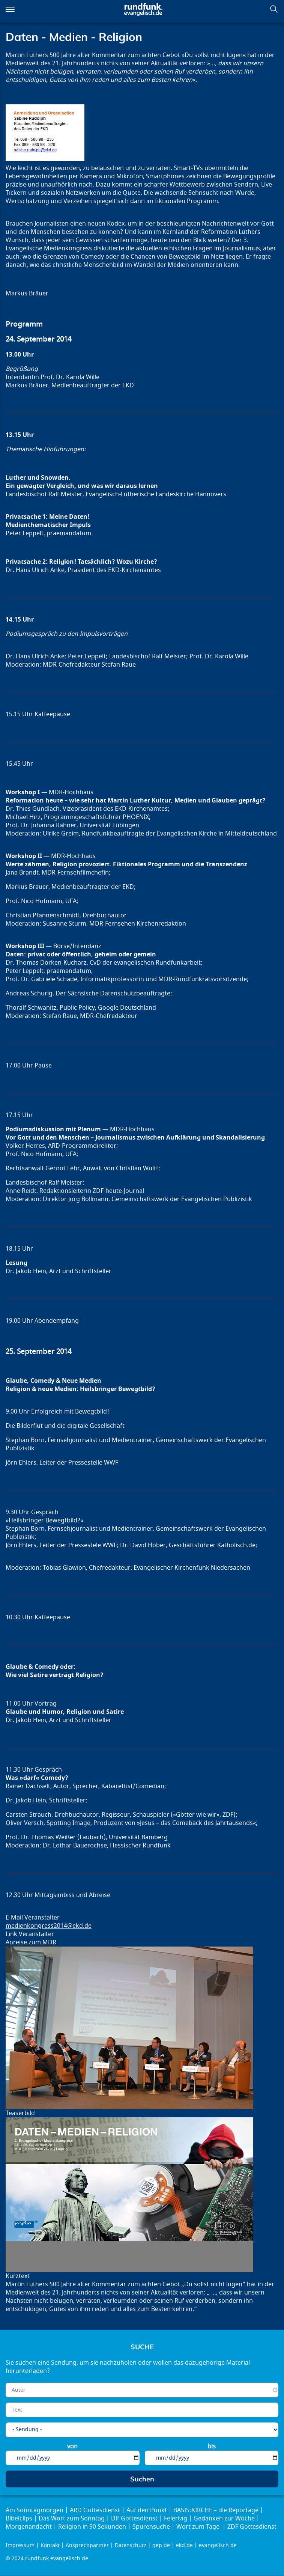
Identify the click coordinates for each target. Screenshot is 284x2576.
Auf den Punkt (146, 2510)
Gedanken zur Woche (224, 2518)
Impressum (20, 2545)
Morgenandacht (29, 2526)
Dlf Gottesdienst (134, 2518)
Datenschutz (130, 2545)
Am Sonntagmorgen (34, 2510)
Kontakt (50, 2545)
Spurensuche (151, 2526)
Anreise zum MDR (31, 1942)
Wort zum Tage (198, 2526)
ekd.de (184, 2545)
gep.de (161, 2545)
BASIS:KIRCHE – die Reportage (215, 2510)
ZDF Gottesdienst (251, 2526)
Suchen (273, 9)
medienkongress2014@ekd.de (49, 1925)
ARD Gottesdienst (95, 2510)
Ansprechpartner (87, 2545)
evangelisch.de (218, 2545)
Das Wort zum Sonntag (72, 2518)
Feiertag (175, 2518)
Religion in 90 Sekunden (92, 2526)
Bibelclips (19, 2518)
